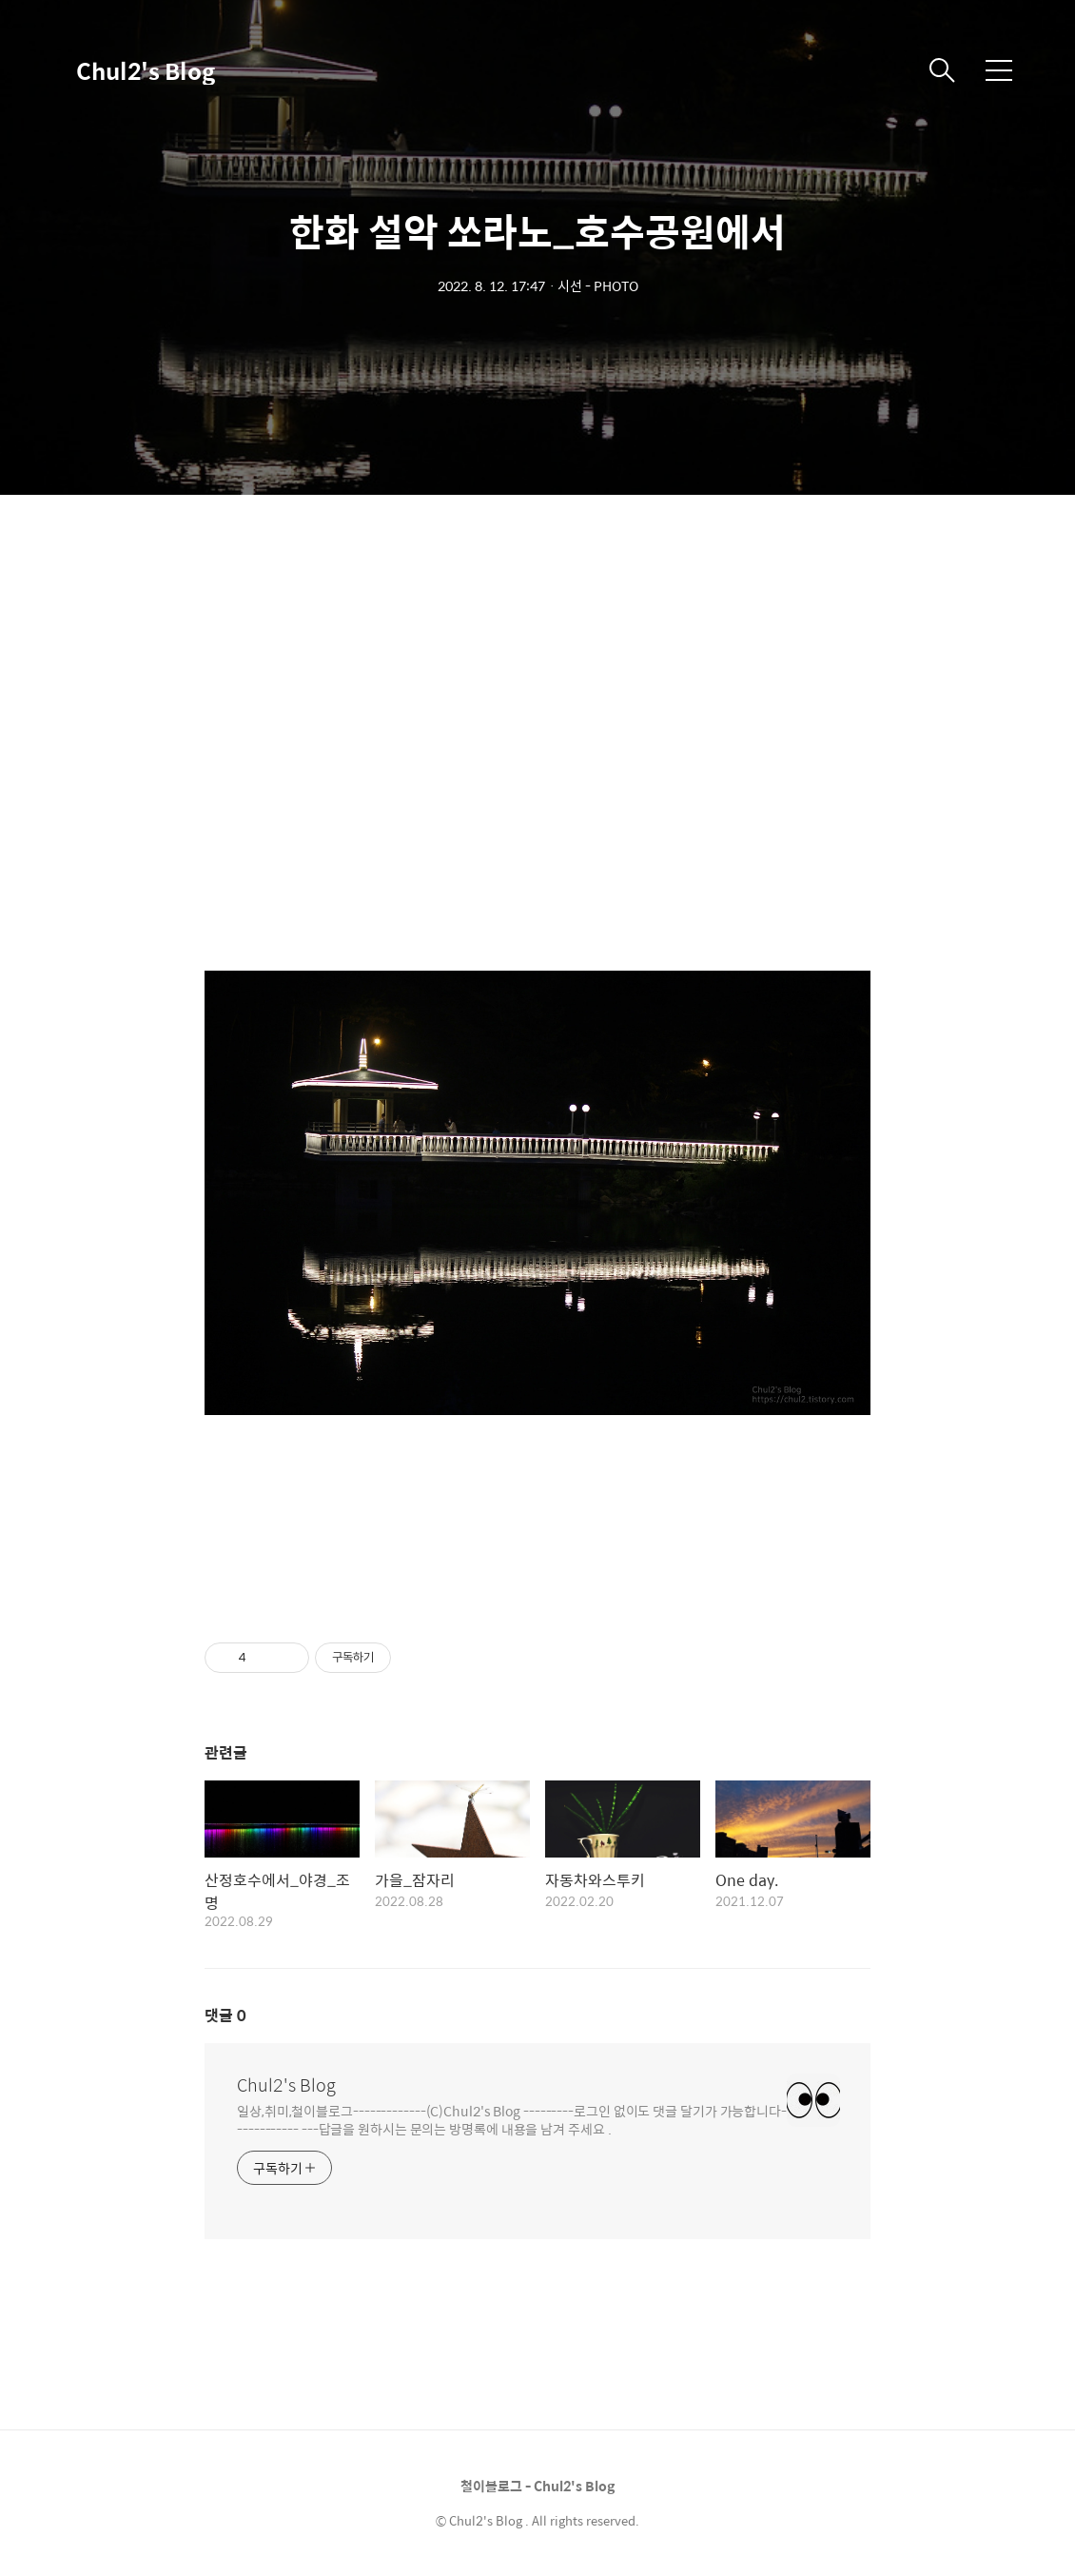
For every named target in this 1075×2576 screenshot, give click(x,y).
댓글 (225, 2015)
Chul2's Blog (145, 70)
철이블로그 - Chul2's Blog (537, 2485)
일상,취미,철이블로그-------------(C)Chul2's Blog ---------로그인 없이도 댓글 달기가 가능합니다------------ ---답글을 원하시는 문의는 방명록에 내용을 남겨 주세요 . (512, 2119)
